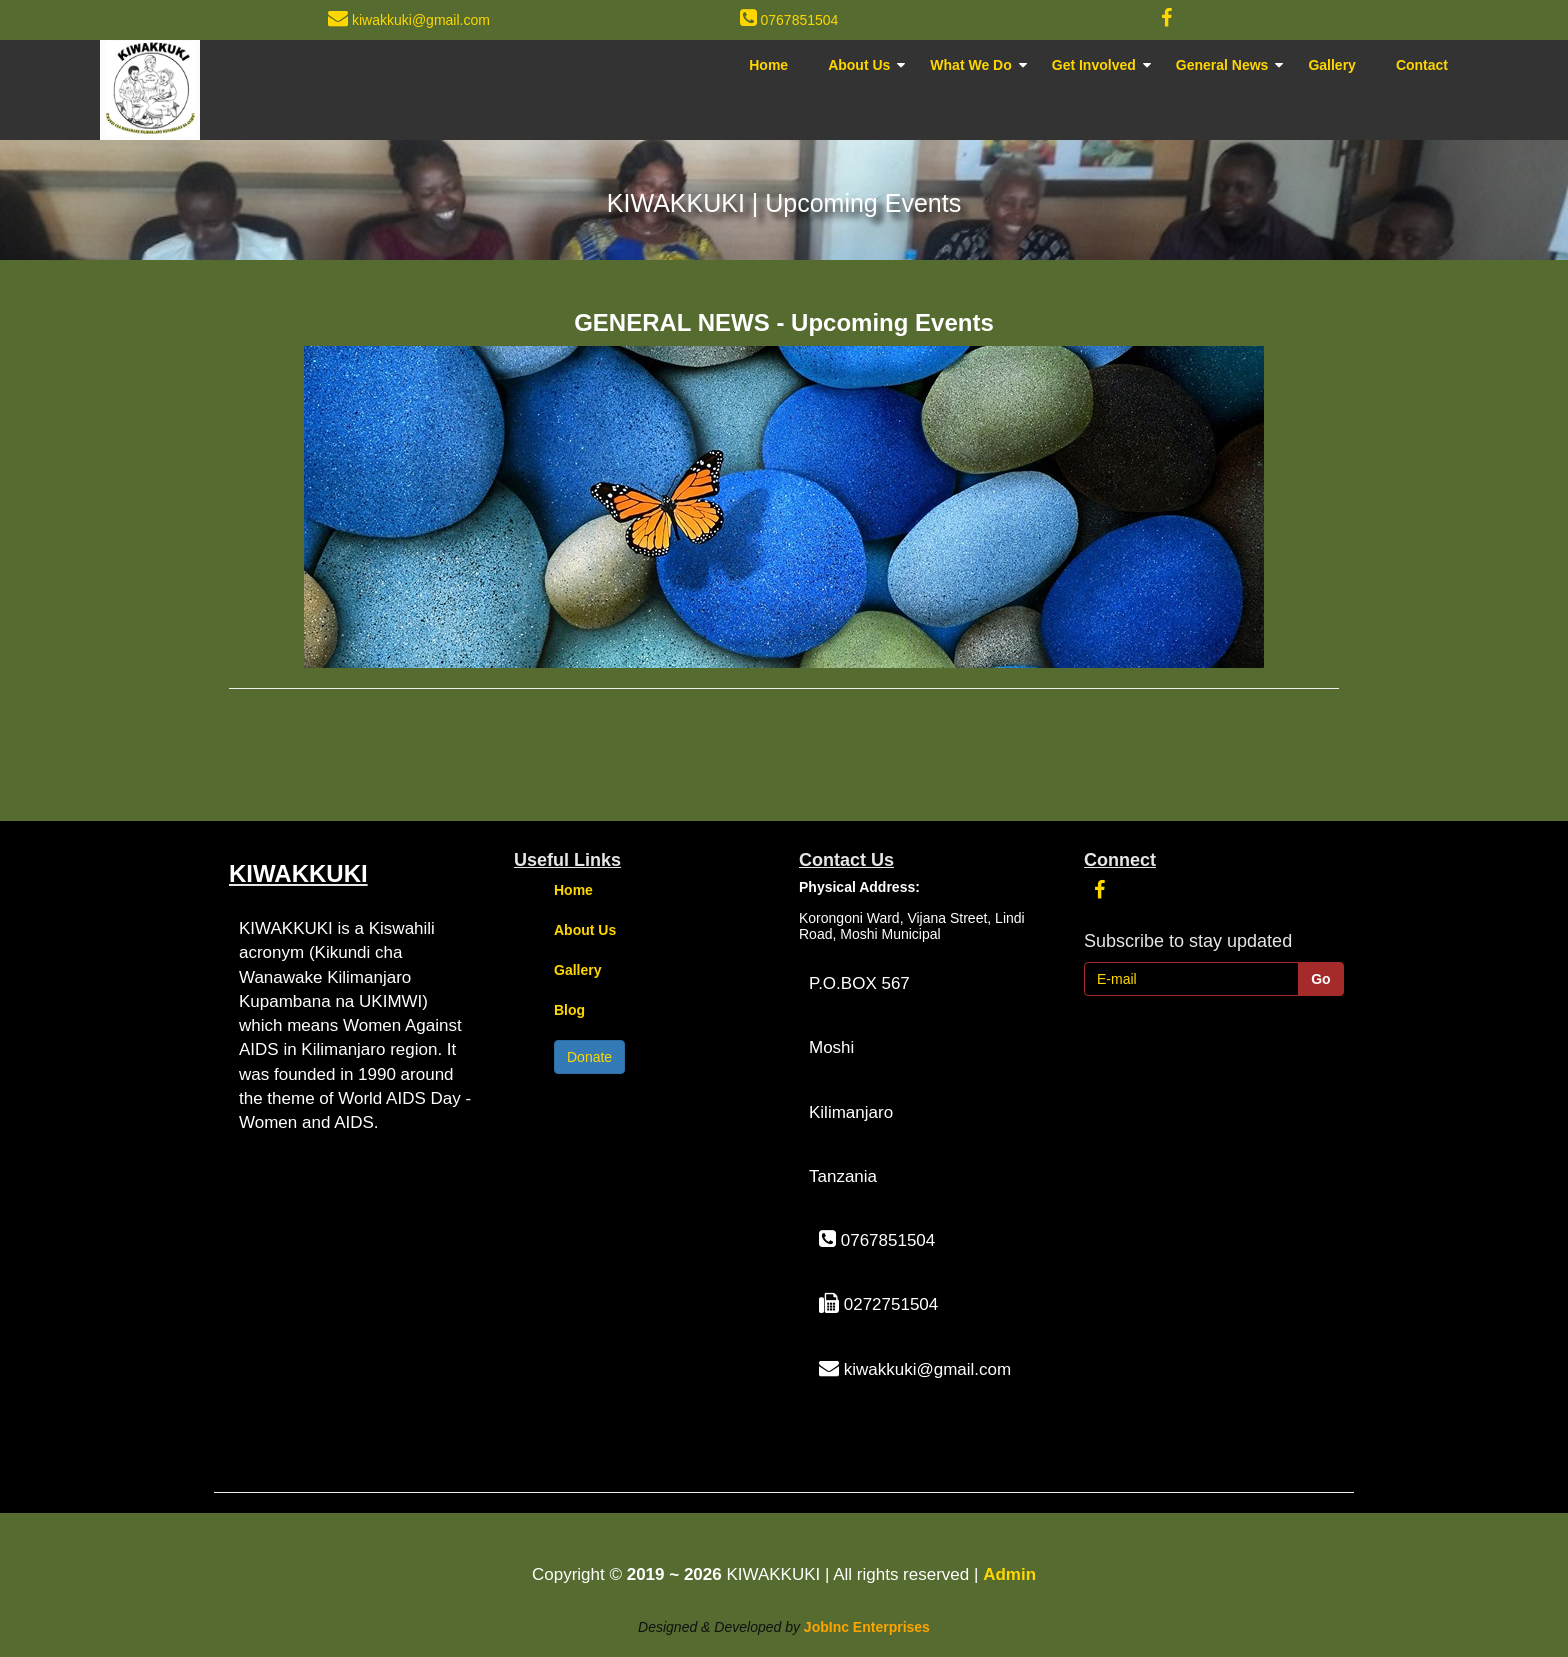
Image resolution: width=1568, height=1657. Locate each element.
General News (1222, 65)
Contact (1422, 65)
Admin (1009, 1574)
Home (768, 65)
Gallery (1331, 65)
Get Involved (1094, 65)
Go (1320, 979)
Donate (589, 1057)
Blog (569, 1010)
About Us (859, 65)
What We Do (970, 65)
